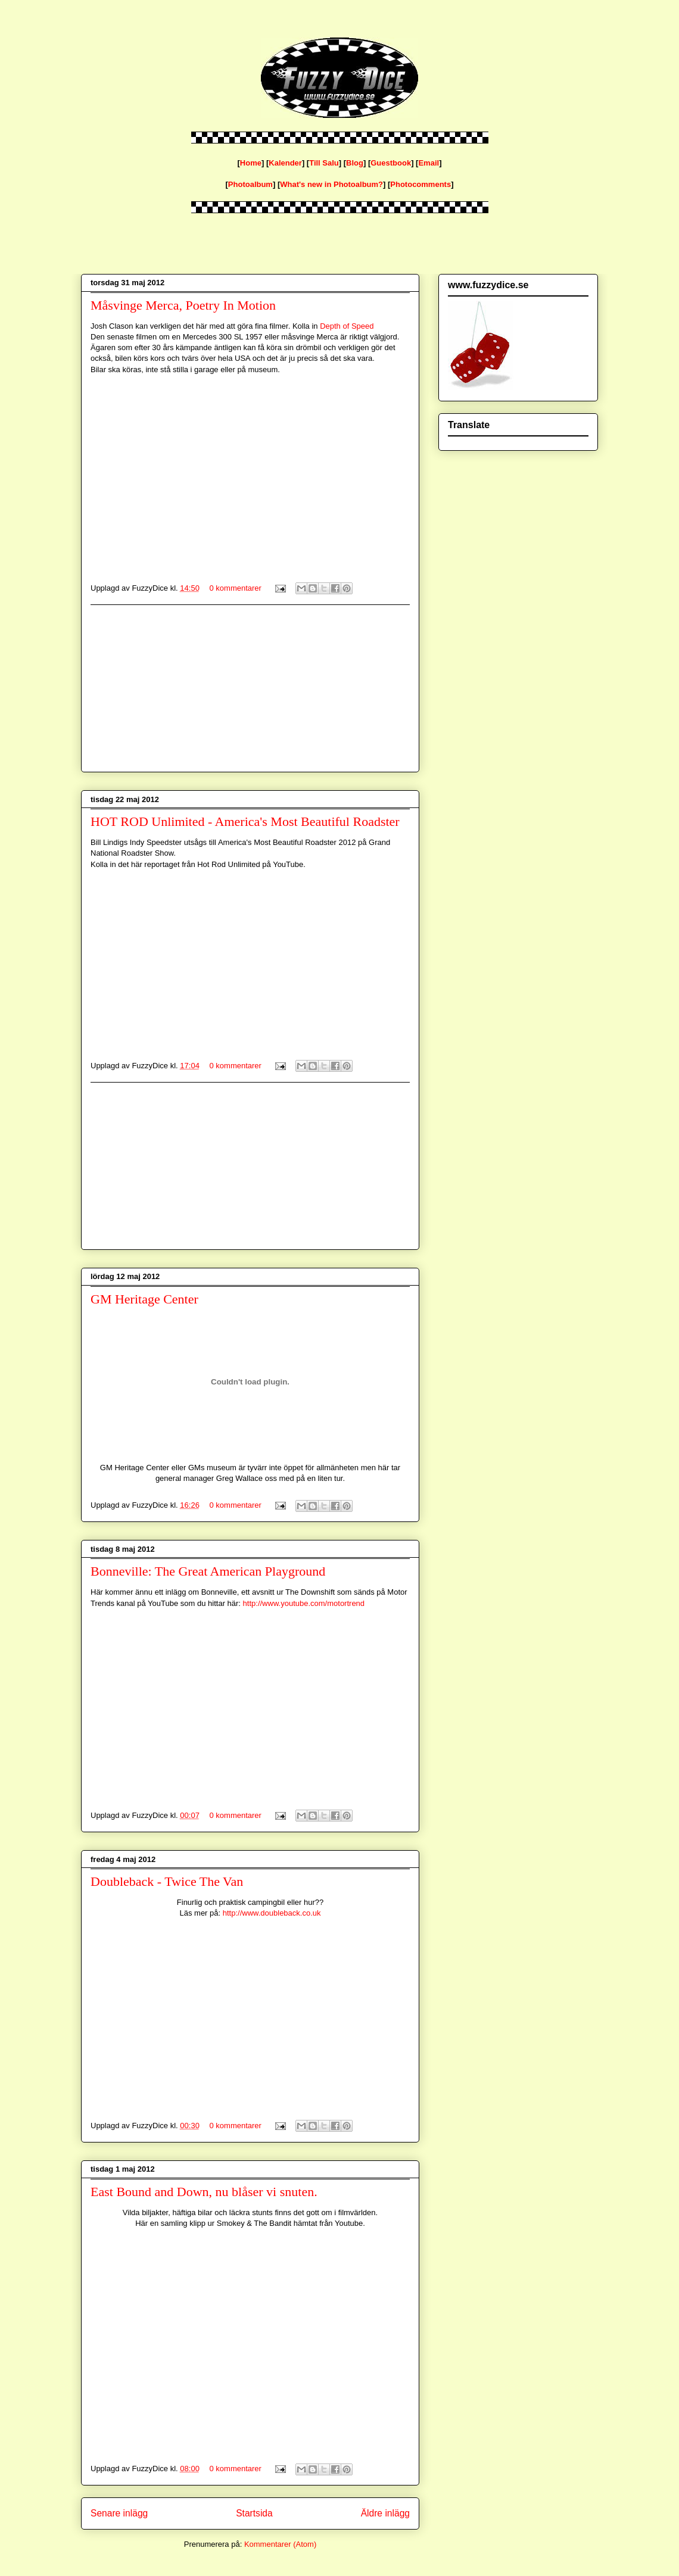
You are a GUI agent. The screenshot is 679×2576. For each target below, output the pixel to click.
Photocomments (420, 184)
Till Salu (324, 162)
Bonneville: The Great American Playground (208, 1571)
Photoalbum (250, 184)
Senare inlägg (119, 2513)
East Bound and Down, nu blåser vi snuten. (204, 2191)
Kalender (285, 162)
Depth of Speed (346, 326)
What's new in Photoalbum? (331, 184)
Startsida (254, 2513)
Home (250, 162)
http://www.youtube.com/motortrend (304, 1603)
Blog (354, 162)
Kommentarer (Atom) (280, 2544)
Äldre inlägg (385, 2513)
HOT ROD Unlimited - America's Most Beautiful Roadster (245, 821)
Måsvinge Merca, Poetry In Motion (183, 305)
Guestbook (390, 162)
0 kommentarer (235, 588)
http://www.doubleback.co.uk (272, 1912)
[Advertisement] (250, 688)
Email (428, 162)
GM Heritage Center (144, 1299)
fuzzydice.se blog (83, 31)
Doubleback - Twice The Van (167, 1881)
